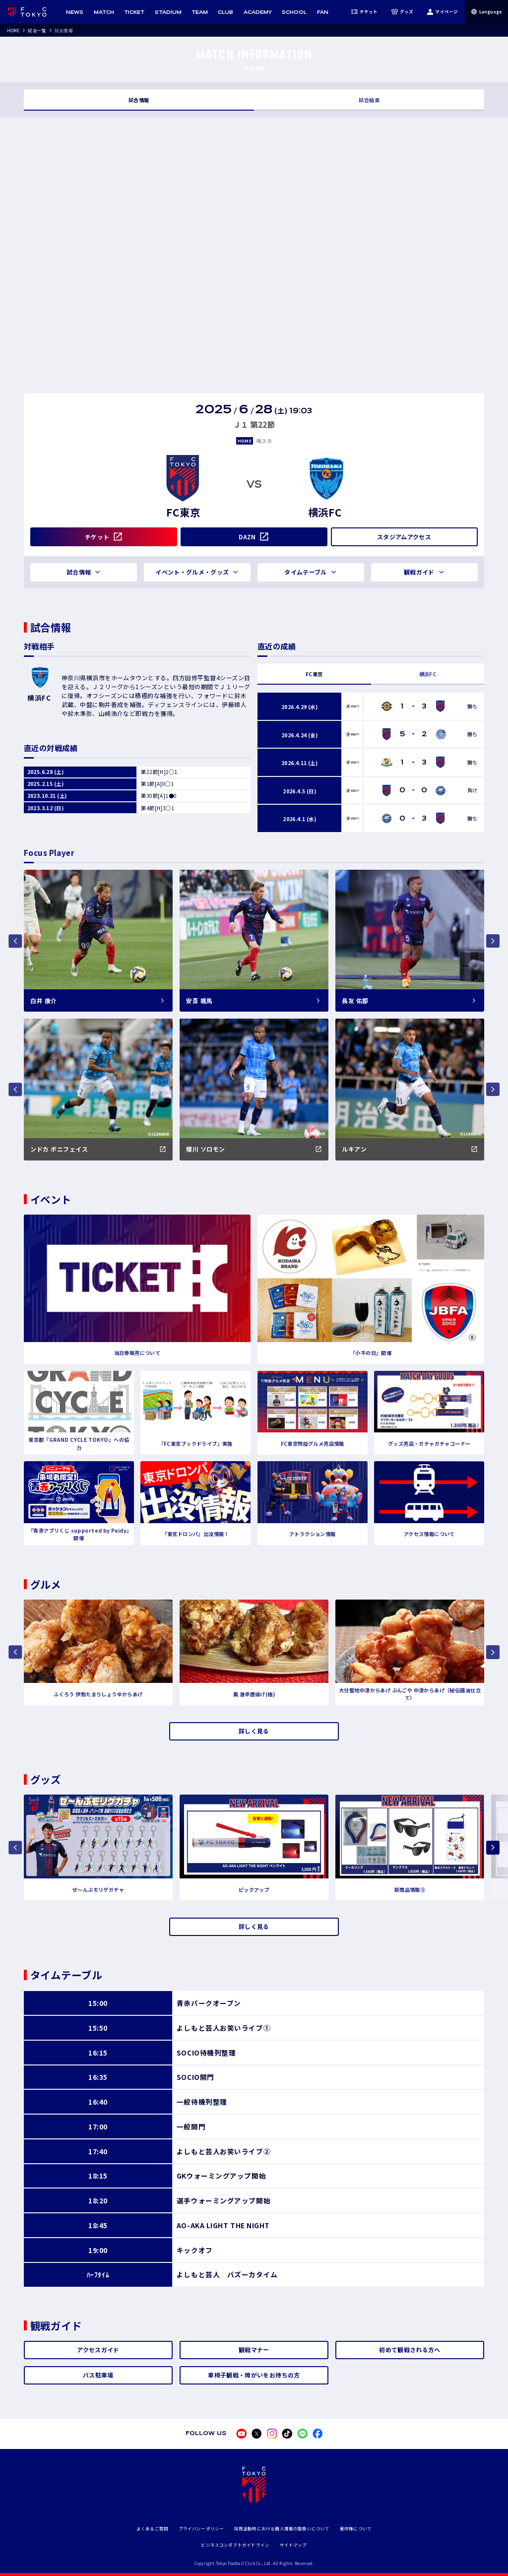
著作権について (356, 2528)
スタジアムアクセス (404, 536)
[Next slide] (493, 1847)
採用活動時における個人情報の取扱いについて (282, 2528)
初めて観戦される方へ (409, 2349)
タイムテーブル (305, 572)
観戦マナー (254, 2349)
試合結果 (369, 100)
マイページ (442, 11)
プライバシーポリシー (201, 2528)
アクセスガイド (98, 2349)
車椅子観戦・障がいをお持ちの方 (254, 2375)
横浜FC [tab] (428, 674)
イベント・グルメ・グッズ (192, 572)
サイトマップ (293, 2545)
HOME (13, 30)
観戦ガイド (419, 572)
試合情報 (138, 100)
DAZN (247, 536)
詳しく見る (254, 1731)
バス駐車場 (98, 2375)
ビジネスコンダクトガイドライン (235, 2545)
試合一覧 (37, 30)
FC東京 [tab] (314, 674)
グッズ (402, 11)
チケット (364, 11)
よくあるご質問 (152, 2528)
